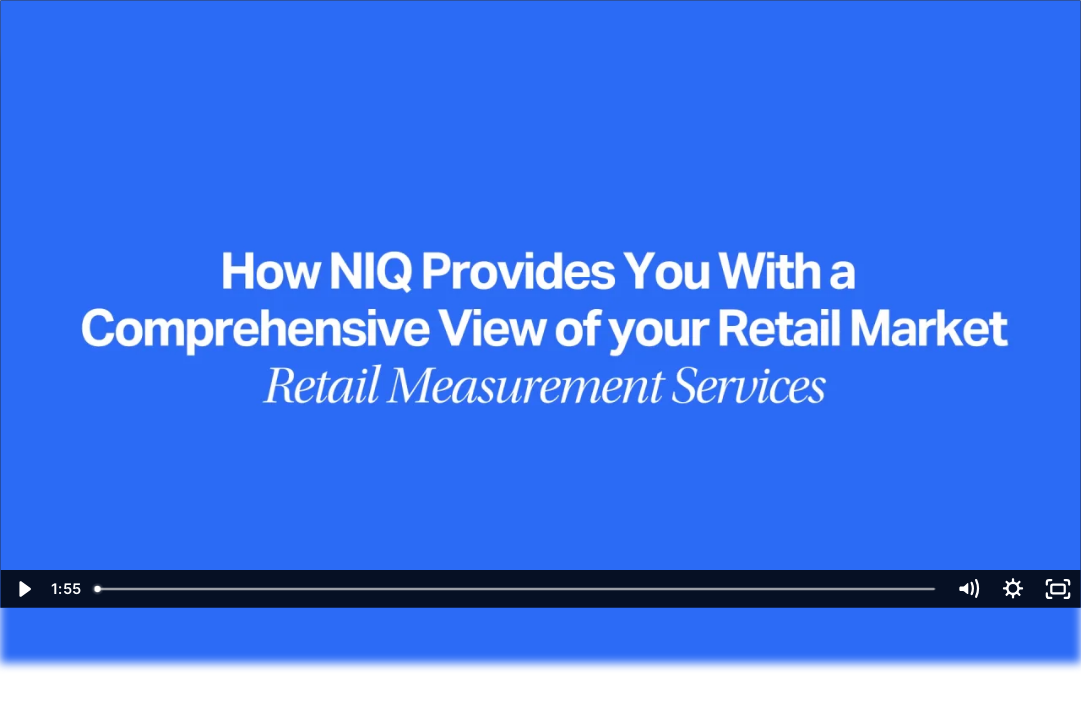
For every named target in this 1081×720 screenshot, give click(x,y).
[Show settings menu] (1013, 589)
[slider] (516, 589)
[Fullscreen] (1058, 589)
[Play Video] (22, 589)
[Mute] (968, 589)
